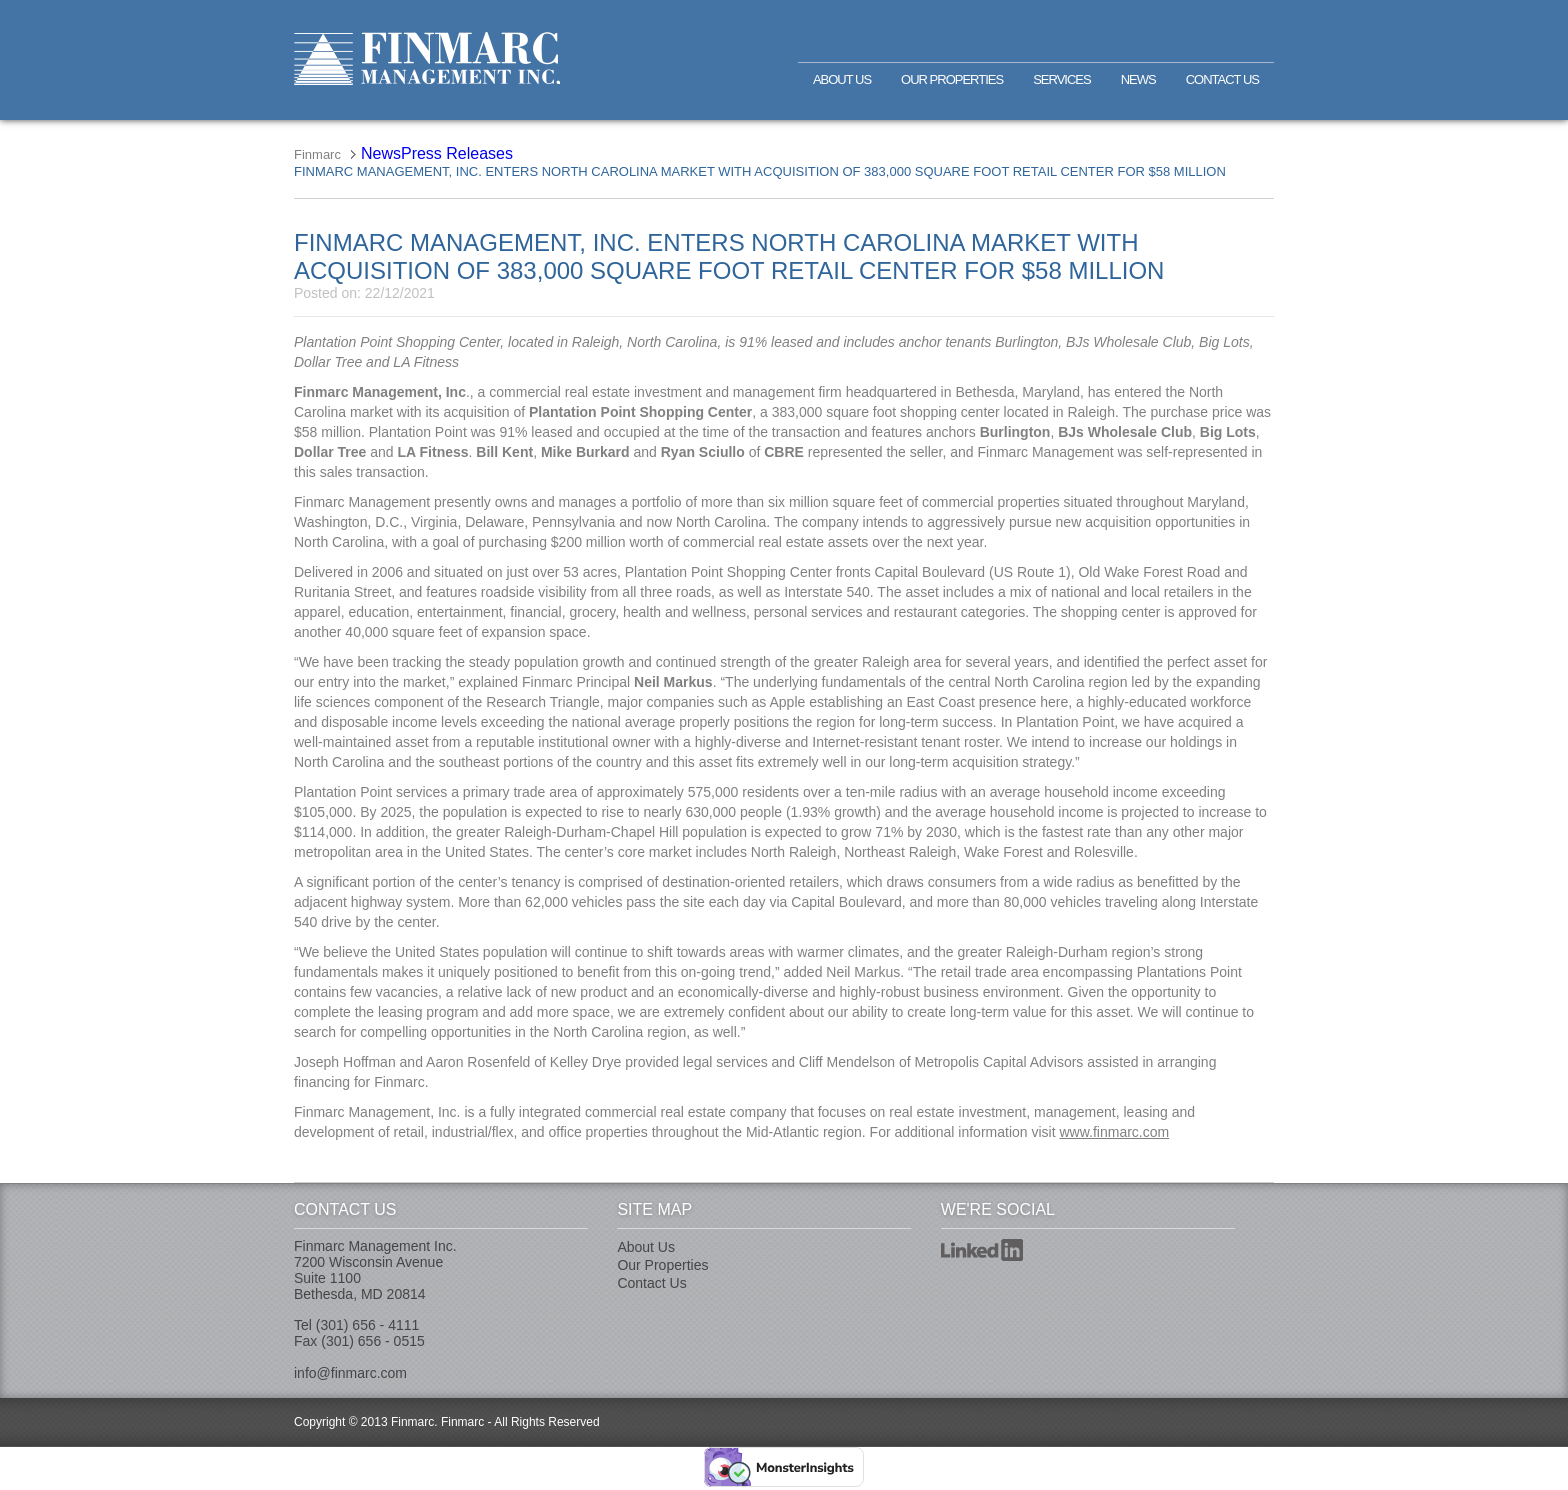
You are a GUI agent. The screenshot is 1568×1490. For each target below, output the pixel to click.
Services (1062, 79)
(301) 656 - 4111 (368, 1325)
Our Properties (952, 79)
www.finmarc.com (1114, 1132)
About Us (842, 79)
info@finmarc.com (350, 1373)
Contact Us (1222, 79)
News (1138, 79)
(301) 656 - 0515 (373, 1341)
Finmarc (427, 58)
